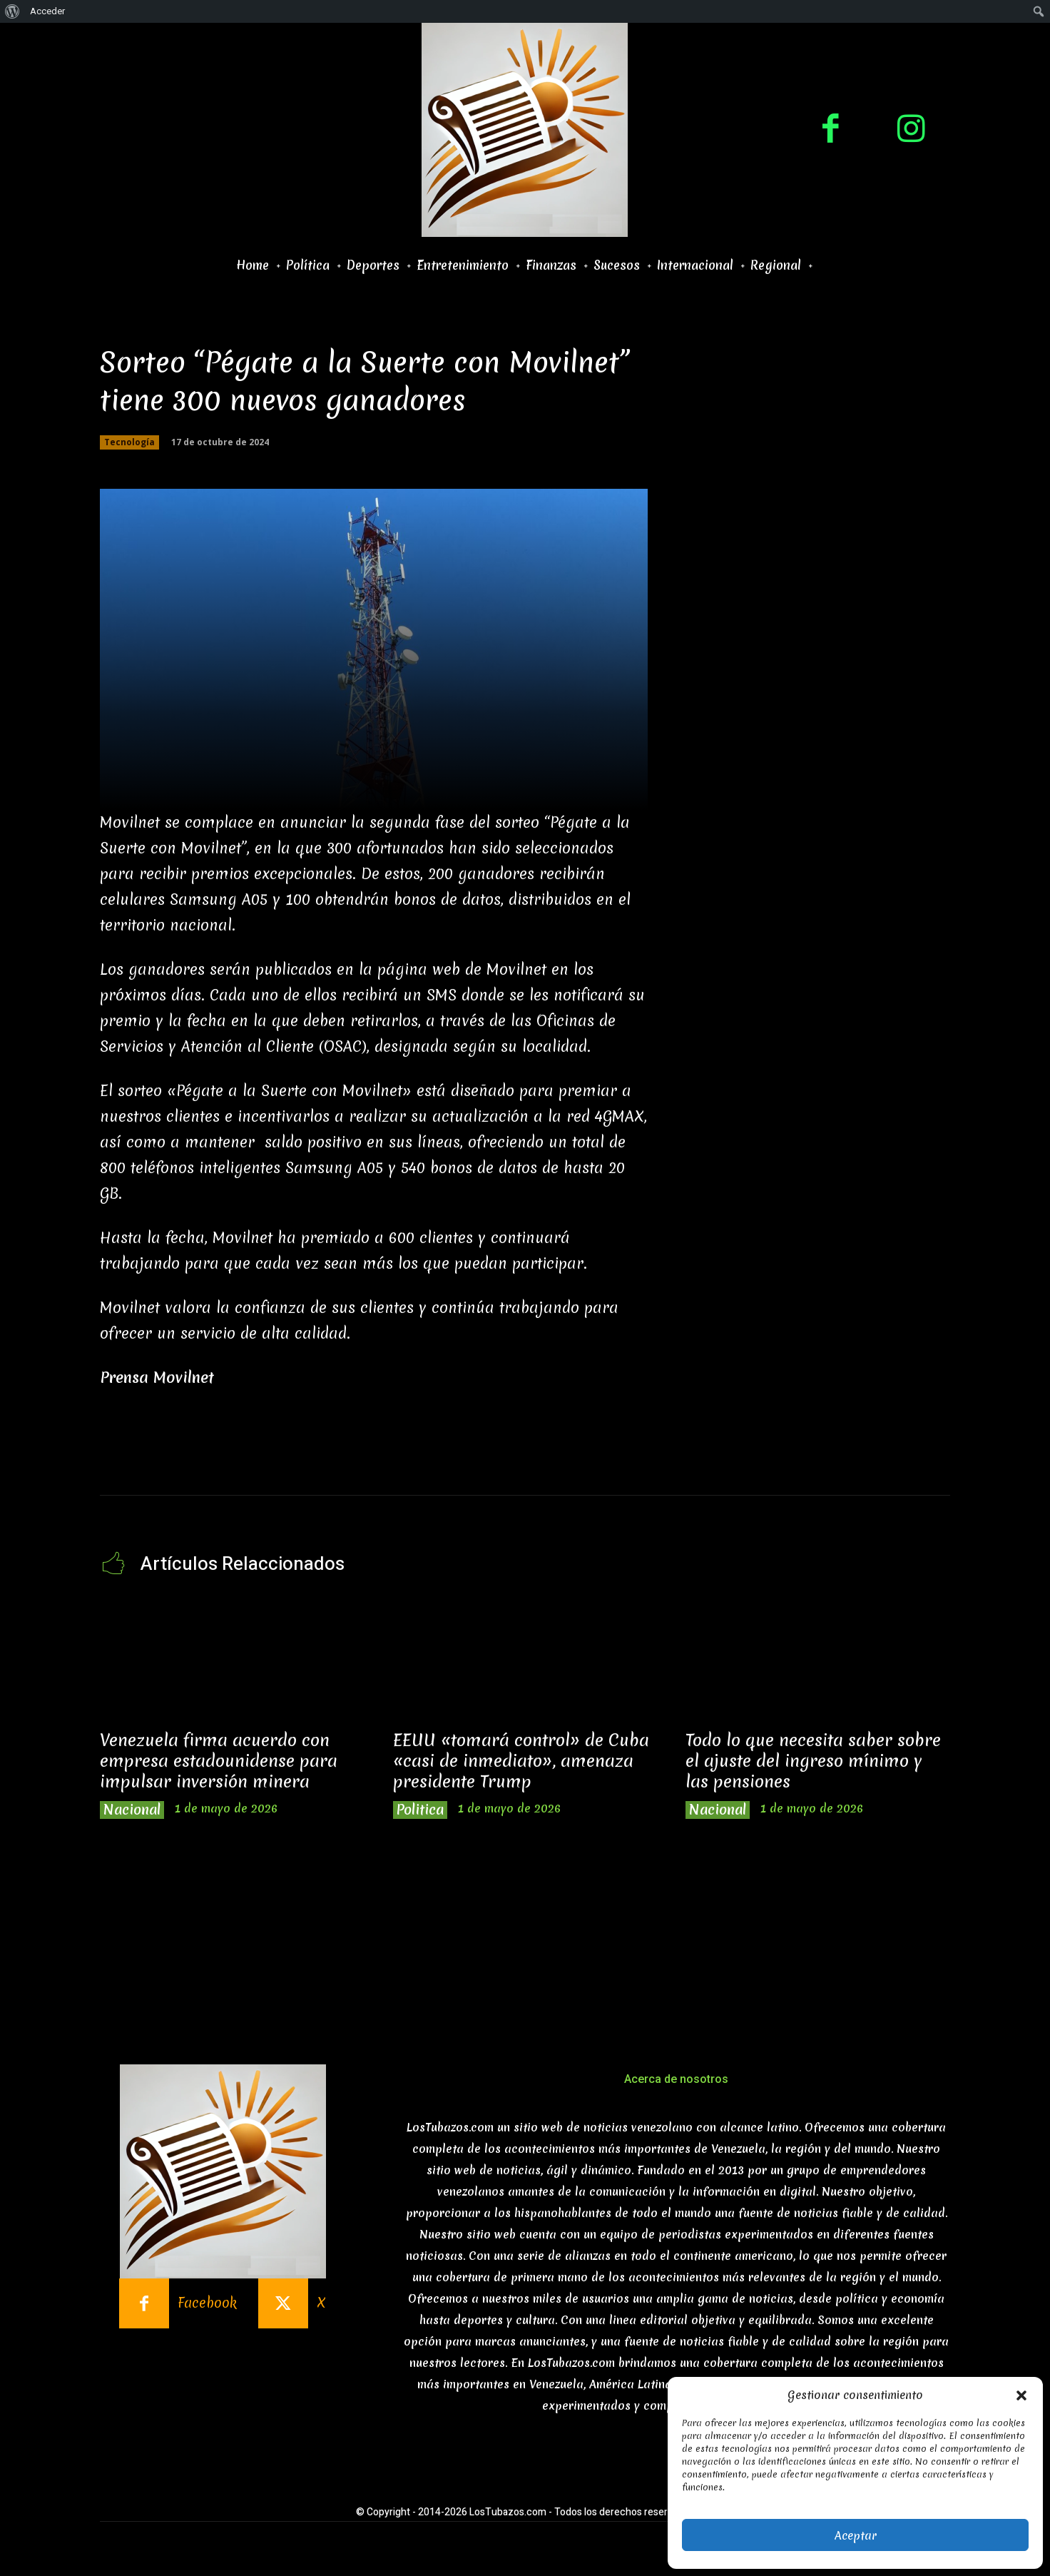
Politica (420, 1810)
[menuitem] (12, 11)
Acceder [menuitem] (47, 11)
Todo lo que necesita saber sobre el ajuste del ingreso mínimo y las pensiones (813, 1760)
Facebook (207, 2303)
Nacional (131, 1810)
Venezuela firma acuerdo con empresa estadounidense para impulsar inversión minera (218, 1760)
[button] (1021, 2395)
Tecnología (129, 442)
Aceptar (856, 2535)
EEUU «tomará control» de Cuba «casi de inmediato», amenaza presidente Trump (521, 1760)
